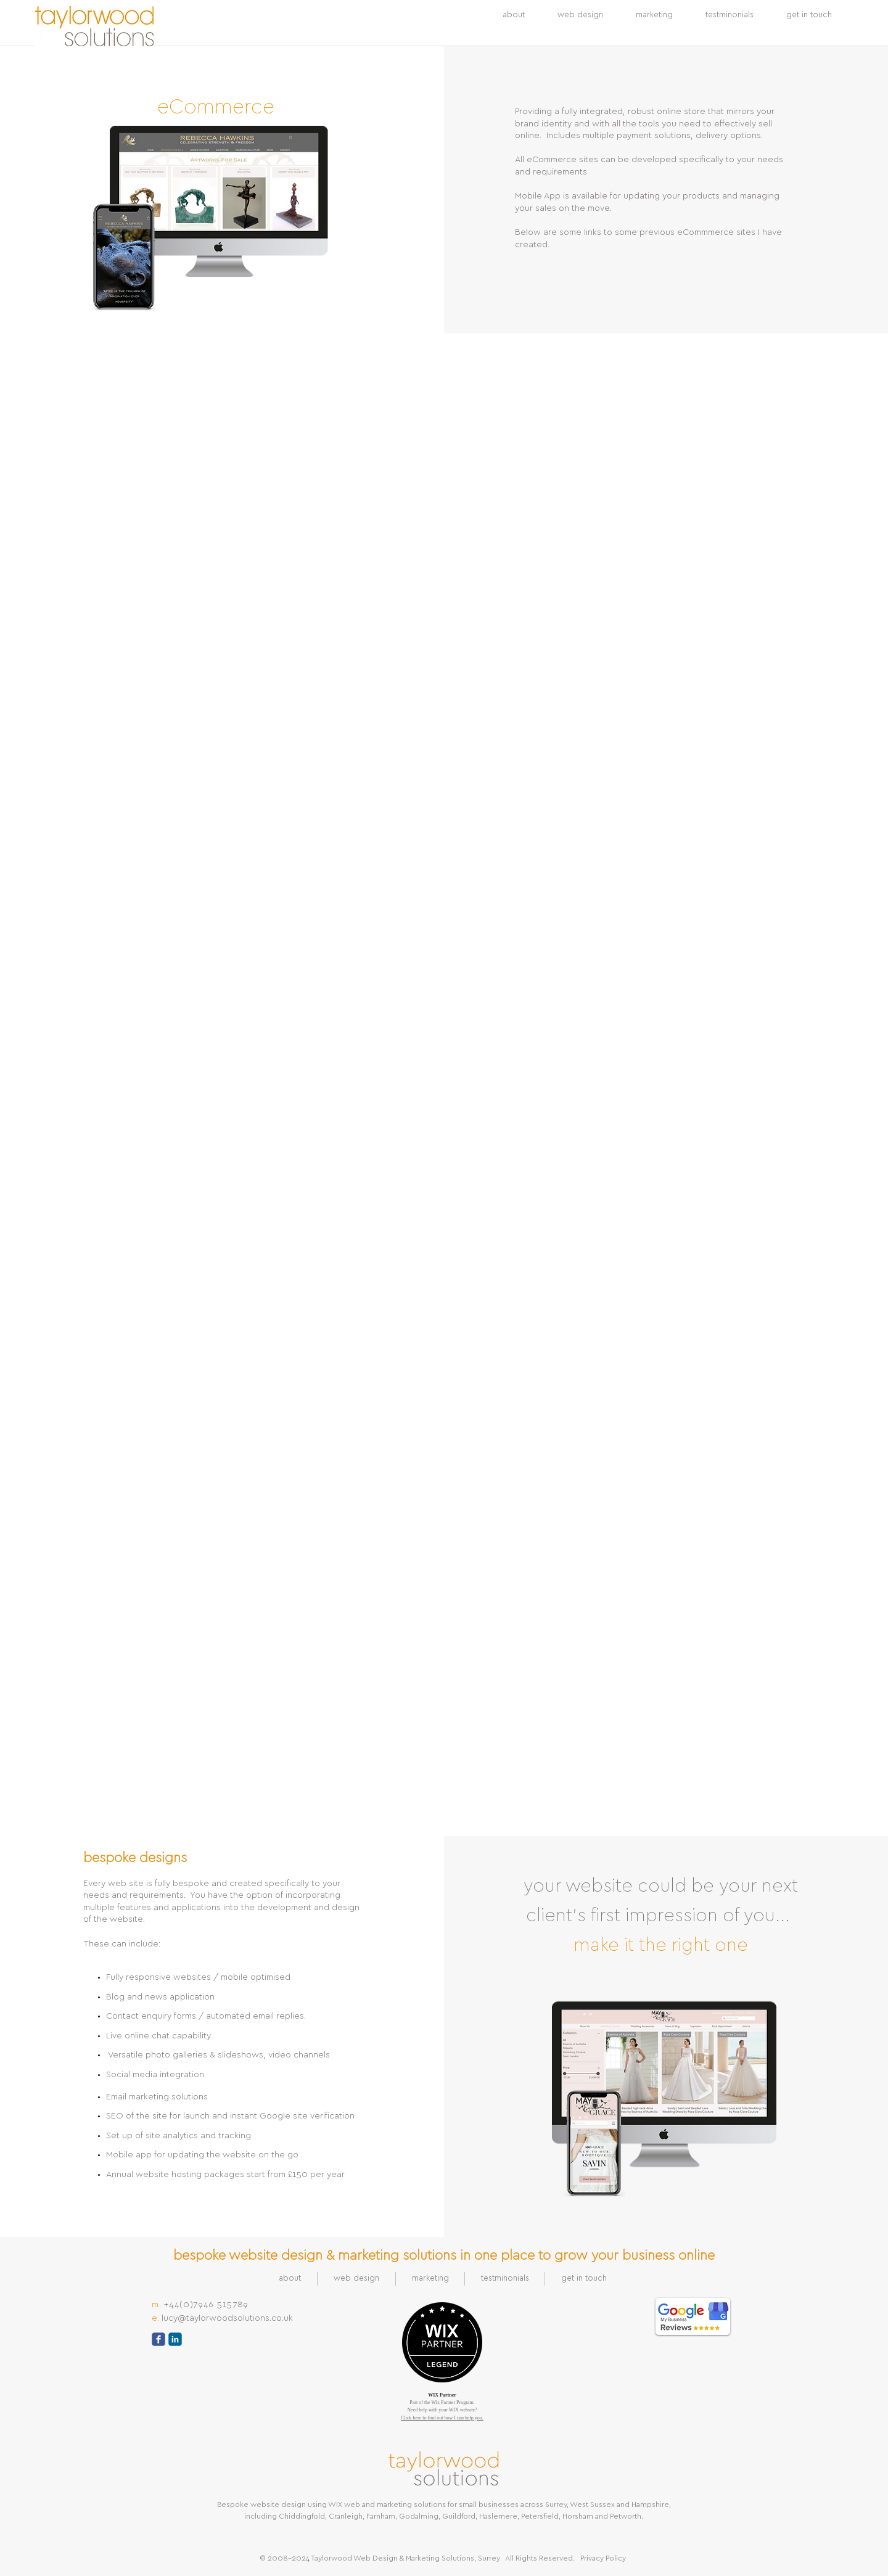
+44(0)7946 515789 (206, 2304)
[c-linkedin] (175, 2339)
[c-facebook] (158, 2339)
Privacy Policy (603, 2558)
